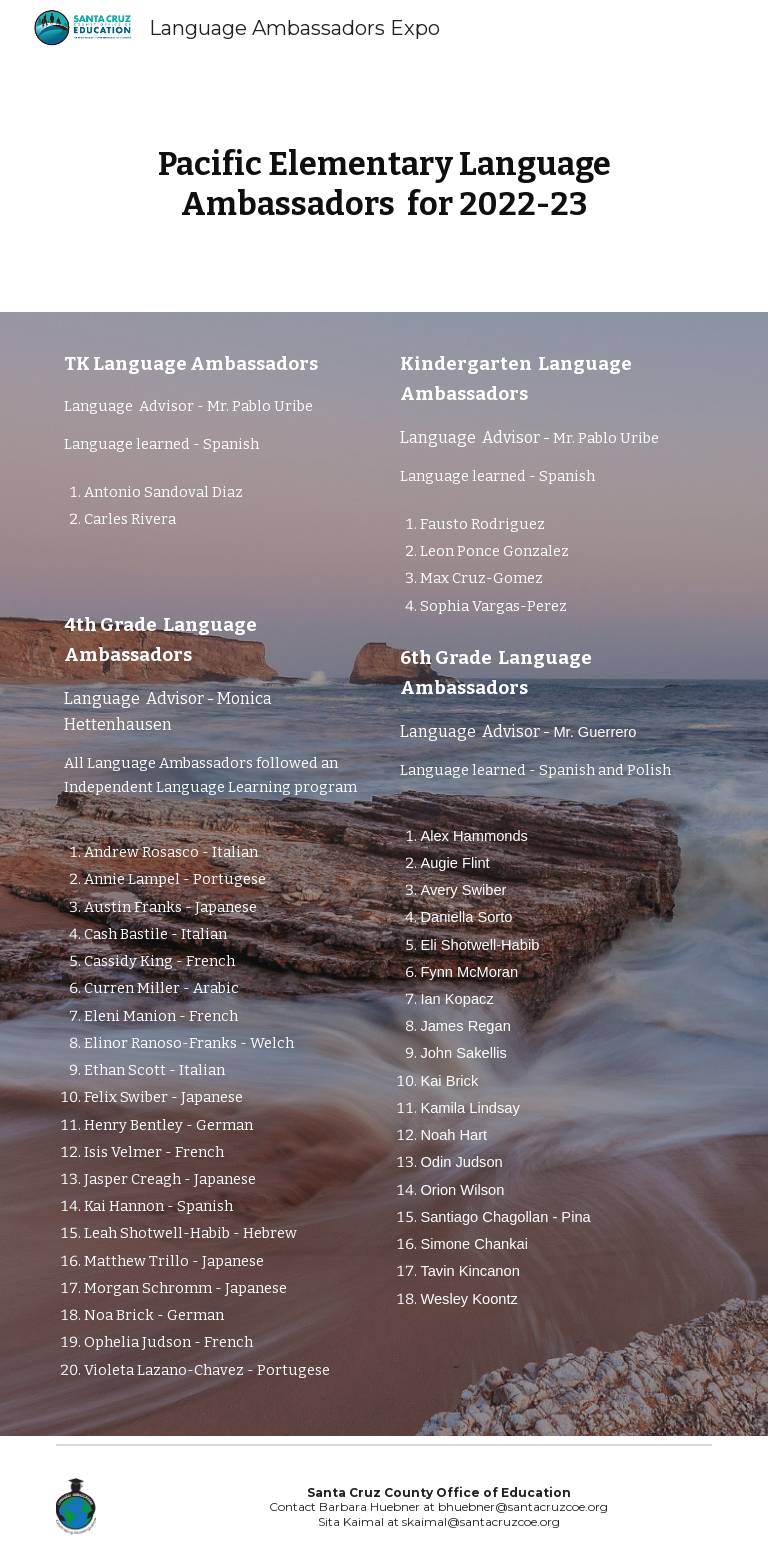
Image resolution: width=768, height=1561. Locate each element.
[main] (383, 184)
